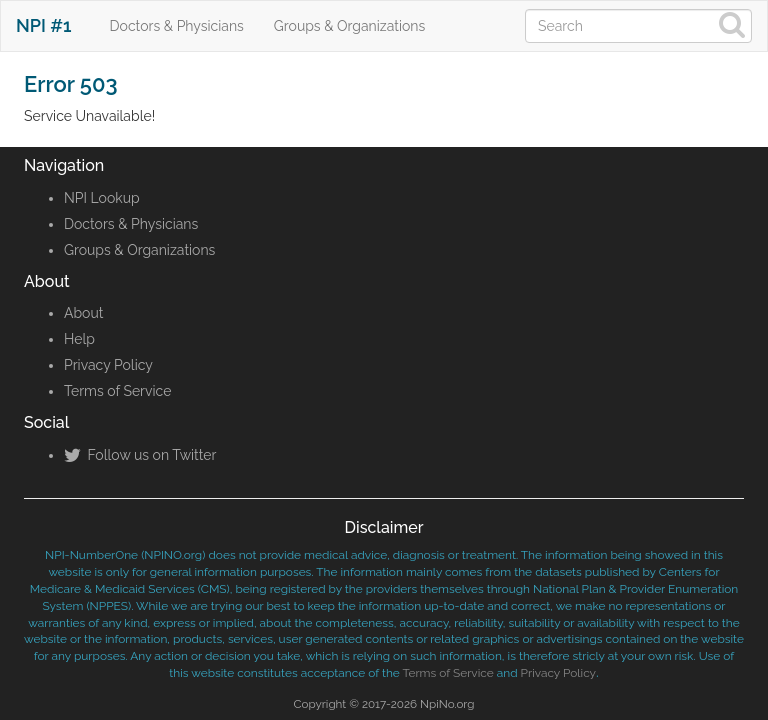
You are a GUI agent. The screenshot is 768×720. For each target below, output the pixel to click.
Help (79, 339)
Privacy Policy (108, 365)
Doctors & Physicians (177, 26)
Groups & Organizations (349, 26)
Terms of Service (117, 391)
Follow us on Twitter (140, 455)
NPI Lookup (102, 198)
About (83, 313)
